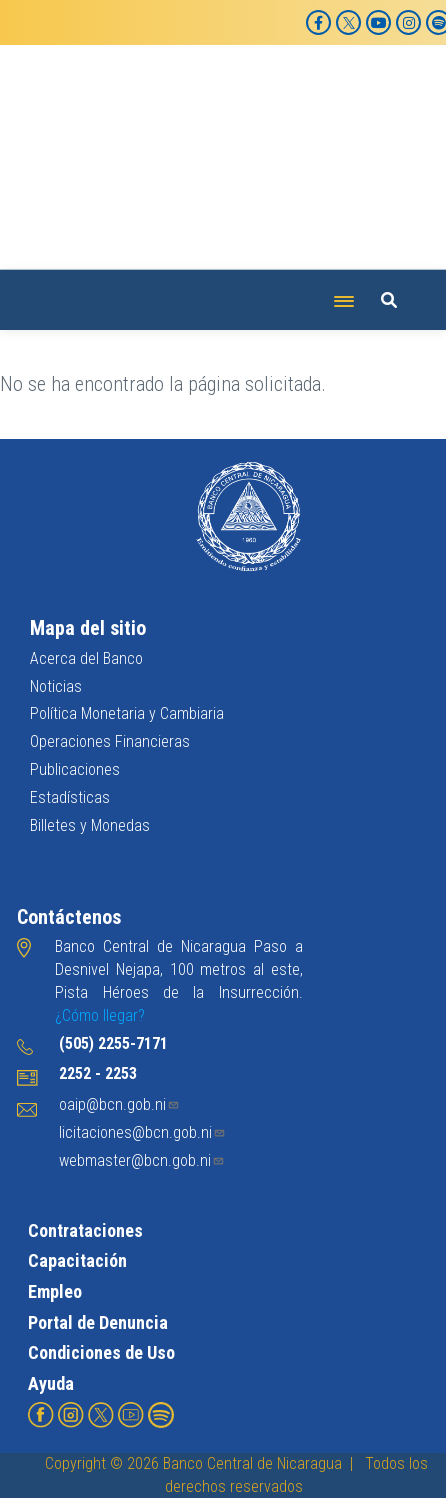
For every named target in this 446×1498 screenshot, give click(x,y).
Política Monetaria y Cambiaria (127, 713)
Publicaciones (75, 769)
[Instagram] (408, 22)
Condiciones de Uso (101, 1352)
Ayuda (51, 1383)
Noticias (56, 686)
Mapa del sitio (88, 628)
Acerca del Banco (86, 658)
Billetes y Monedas (90, 825)
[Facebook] (318, 22)
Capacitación (77, 1260)
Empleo (55, 1291)
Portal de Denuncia (98, 1322)
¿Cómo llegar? (100, 1015)
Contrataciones (85, 1230)
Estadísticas (70, 797)
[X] (348, 22)
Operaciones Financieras (110, 741)
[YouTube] (378, 22)
